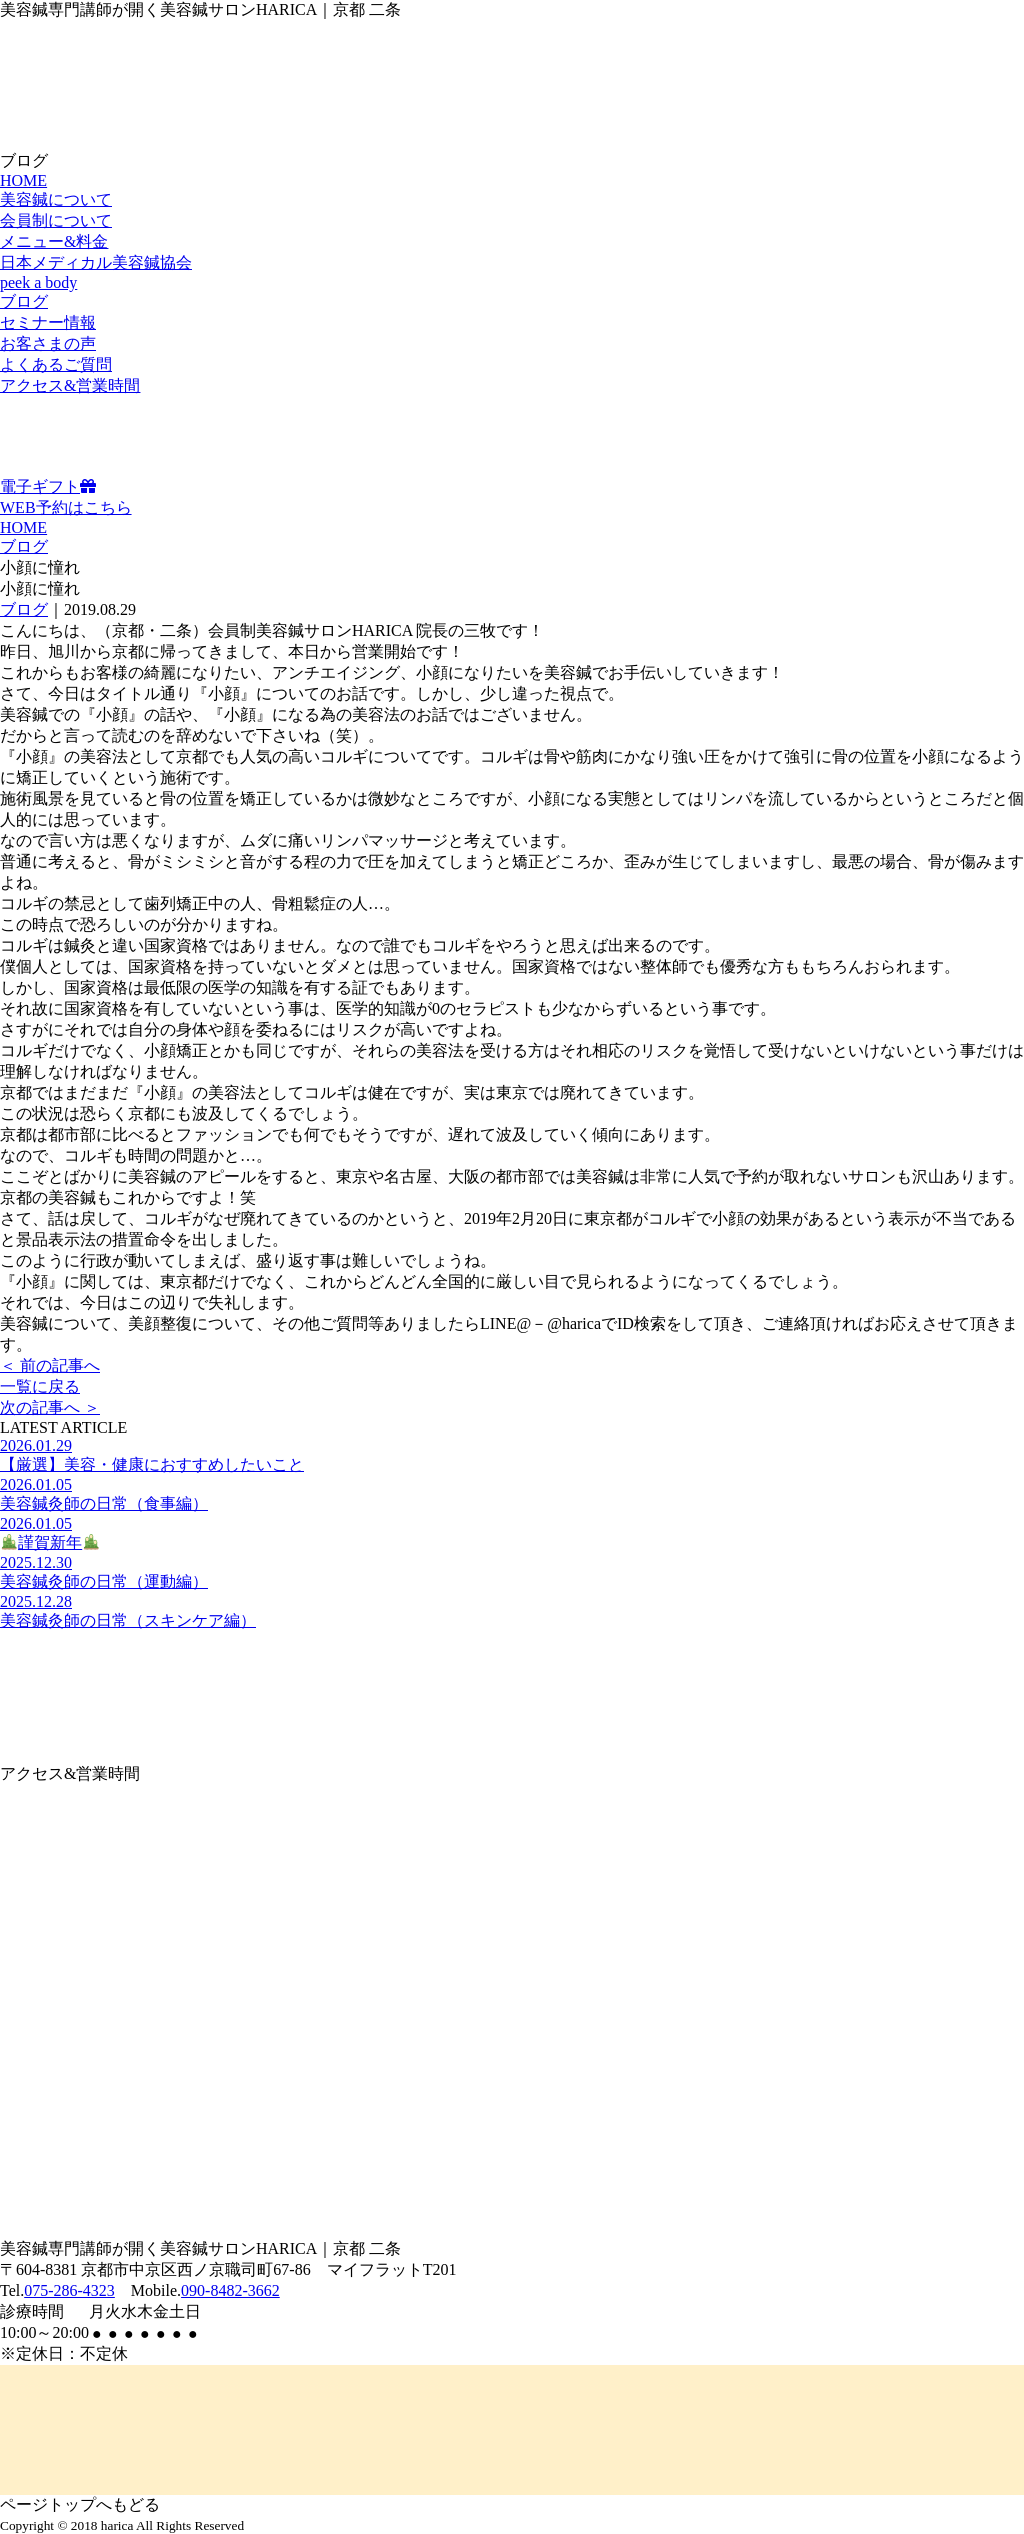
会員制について (56, 220)
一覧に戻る (40, 1386)
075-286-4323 (69, 2290)
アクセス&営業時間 (70, 385)
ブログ (24, 301)
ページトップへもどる (80, 2504)
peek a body (38, 282)
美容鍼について (56, 199)
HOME (23, 180)
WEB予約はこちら (66, 507)
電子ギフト (48, 486)
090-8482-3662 (230, 2290)
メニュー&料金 (54, 241)
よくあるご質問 (56, 364)
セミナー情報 (48, 322)
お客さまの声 (48, 343)
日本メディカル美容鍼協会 (96, 262)
